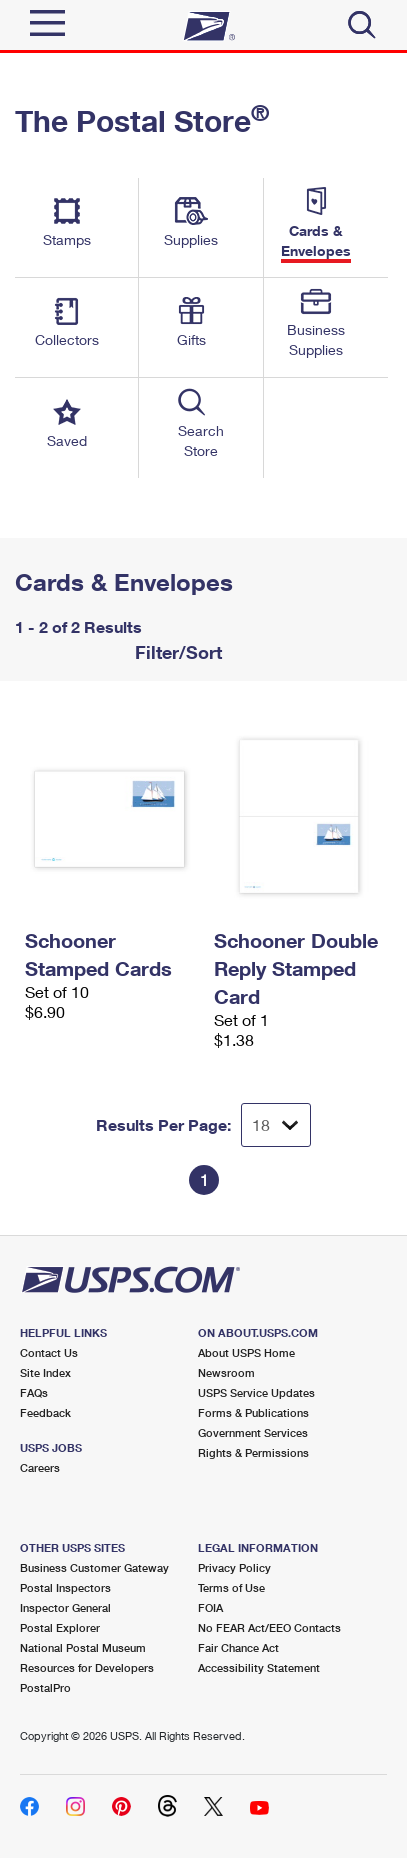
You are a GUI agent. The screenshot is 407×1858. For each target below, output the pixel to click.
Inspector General (65, 1607)
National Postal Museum (83, 1647)
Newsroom (226, 1372)
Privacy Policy (234, 1567)
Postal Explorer (60, 1627)
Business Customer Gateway (94, 1567)
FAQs (34, 1392)
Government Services (253, 1432)
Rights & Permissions (253, 1452)
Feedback (45, 1412)
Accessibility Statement (259, 1667)
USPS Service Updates (256, 1392)
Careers (40, 1467)
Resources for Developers (87, 1667)
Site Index (45, 1372)
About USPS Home (246, 1352)
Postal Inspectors (65, 1587)
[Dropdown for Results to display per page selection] (276, 1125)
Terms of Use (231, 1587)
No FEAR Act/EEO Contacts (269, 1627)
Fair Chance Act (238, 1647)
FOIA (210, 1607)
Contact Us (49, 1352)
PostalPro (45, 1687)
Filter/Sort (176, 652)
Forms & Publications (253, 1412)
